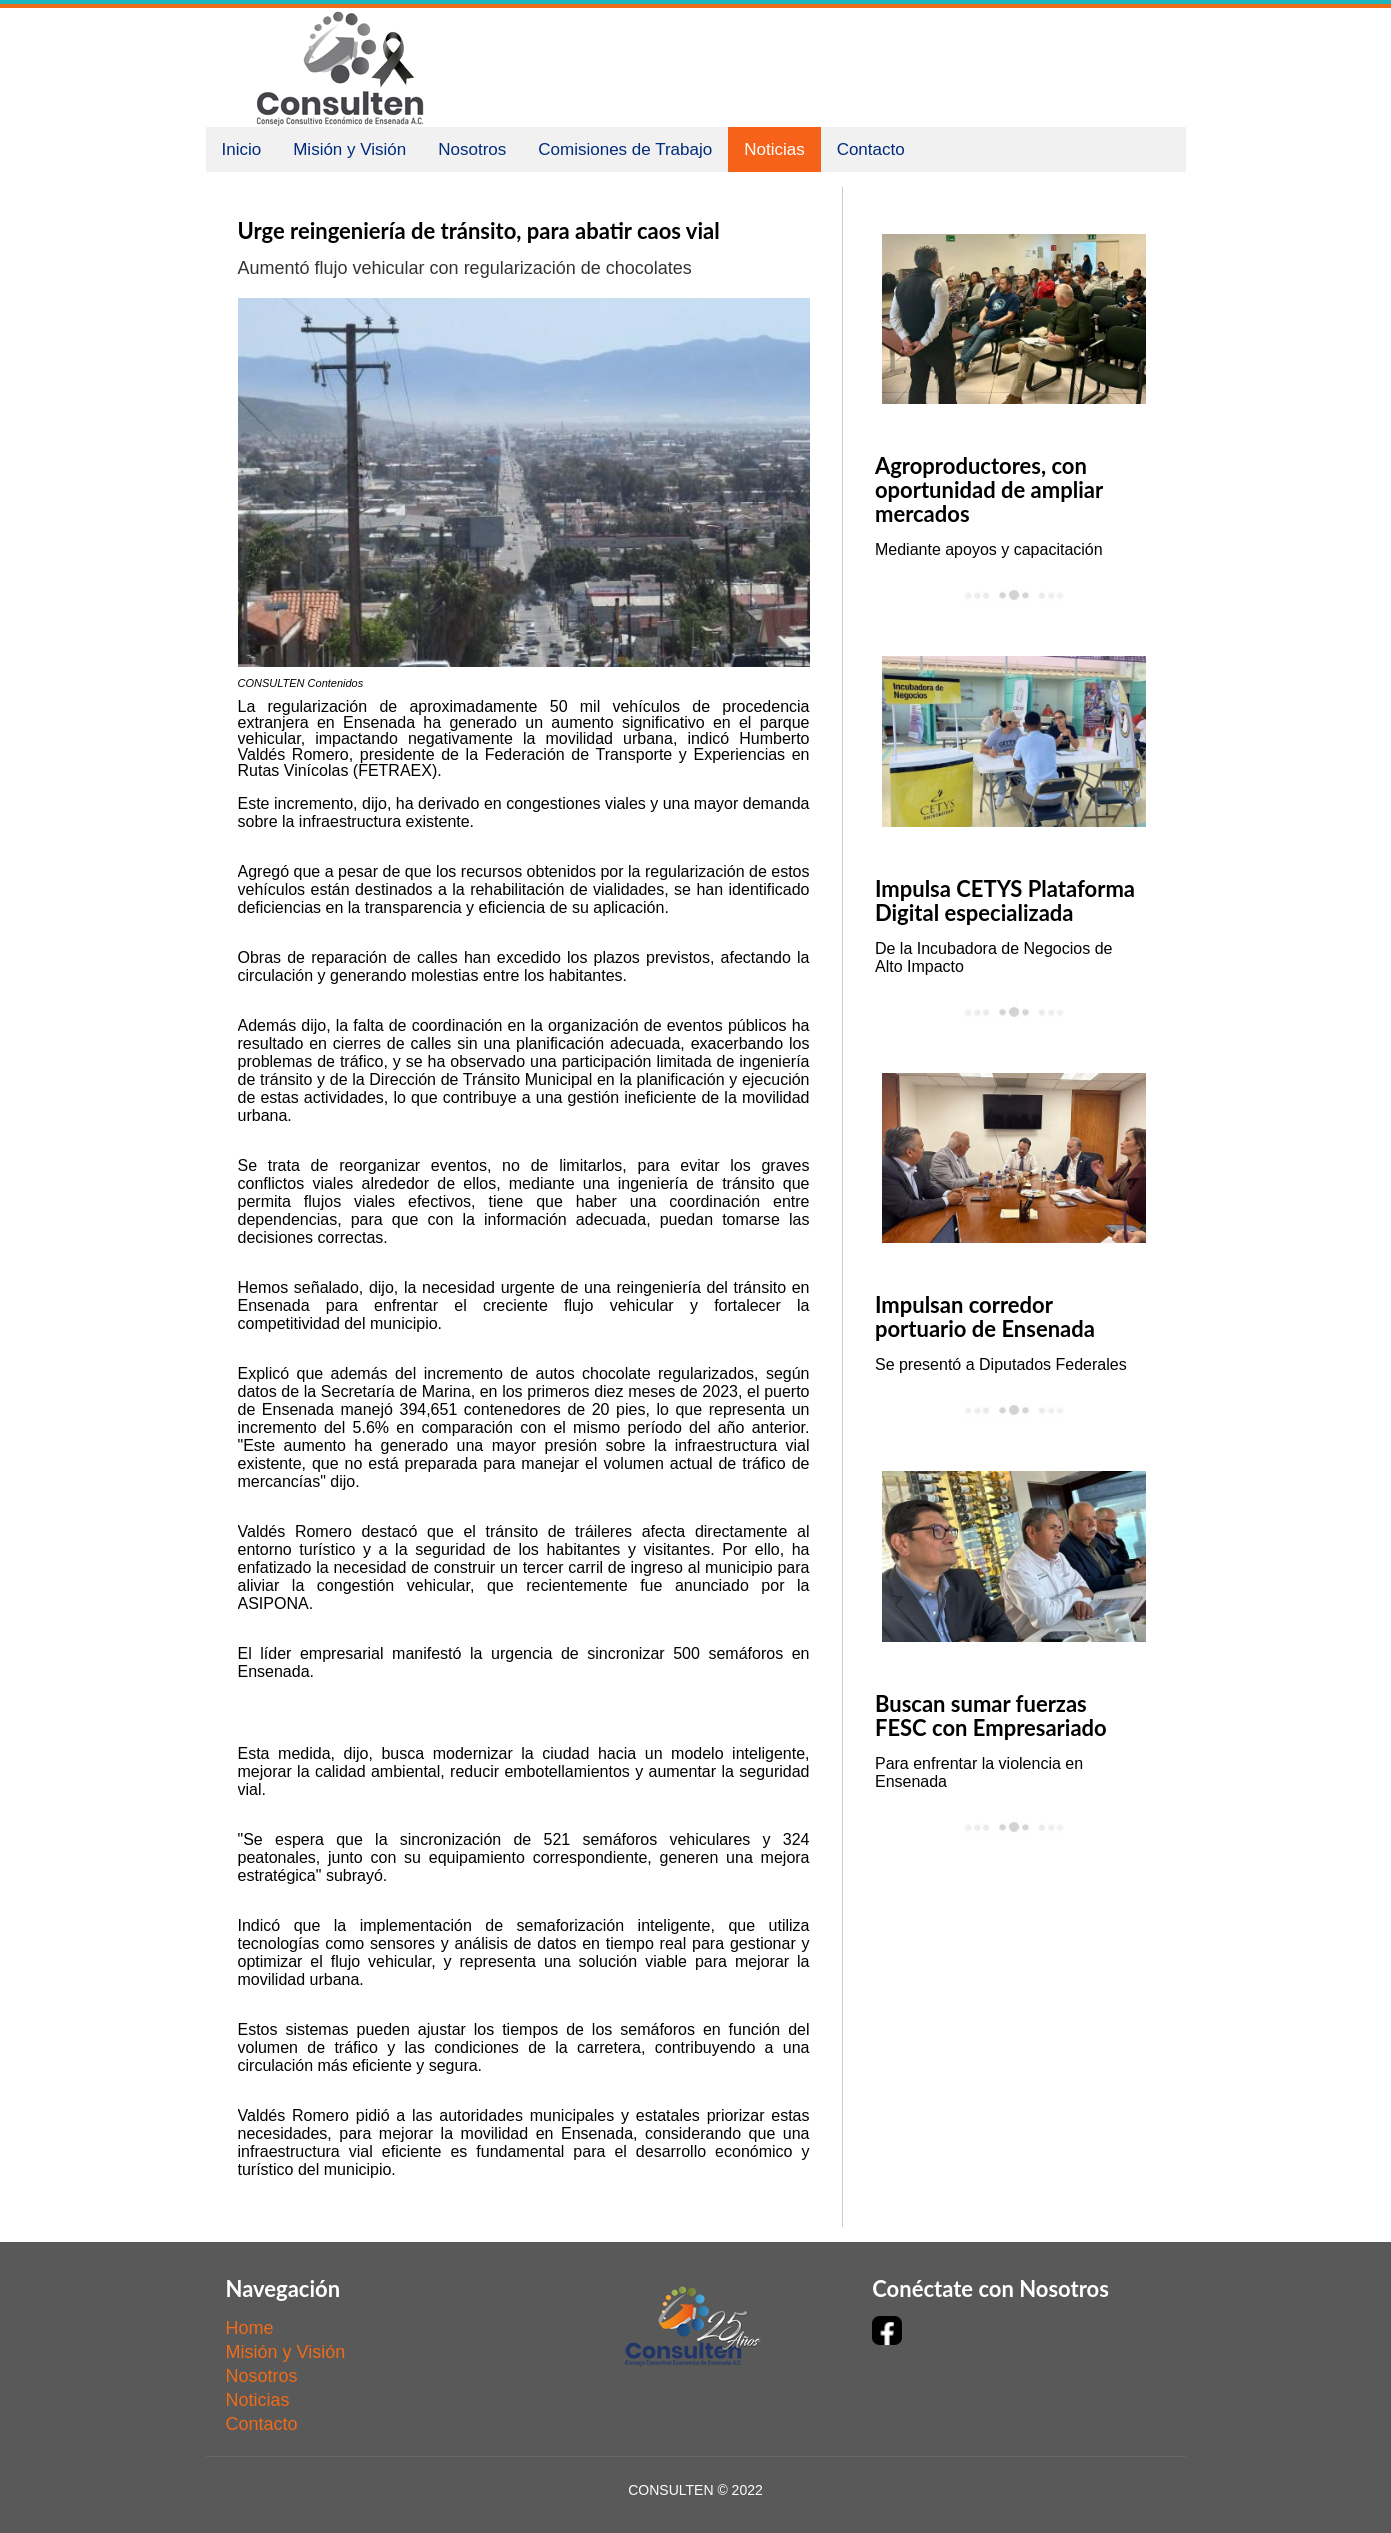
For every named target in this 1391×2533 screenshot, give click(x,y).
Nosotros (472, 149)
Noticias (774, 149)
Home (250, 2328)
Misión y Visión (349, 149)
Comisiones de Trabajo (625, 149)
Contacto (871, 149)
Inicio (242, 149)
